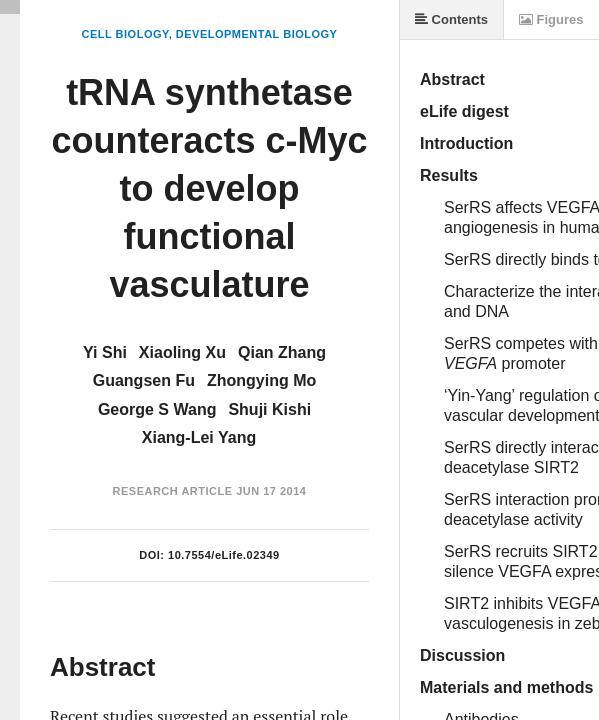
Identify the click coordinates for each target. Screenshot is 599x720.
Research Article (173, 491)
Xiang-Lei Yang (199, 437)
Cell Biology (125, 34)
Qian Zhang (282, 352)
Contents (451, 19)
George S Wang (157, 409)
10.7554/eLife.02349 (224, 555)
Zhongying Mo (261, 380)
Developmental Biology (257, 34)
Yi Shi (105, 352)
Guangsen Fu (144, 380)
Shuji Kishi (269, 409)
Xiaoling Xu (182, 352)
